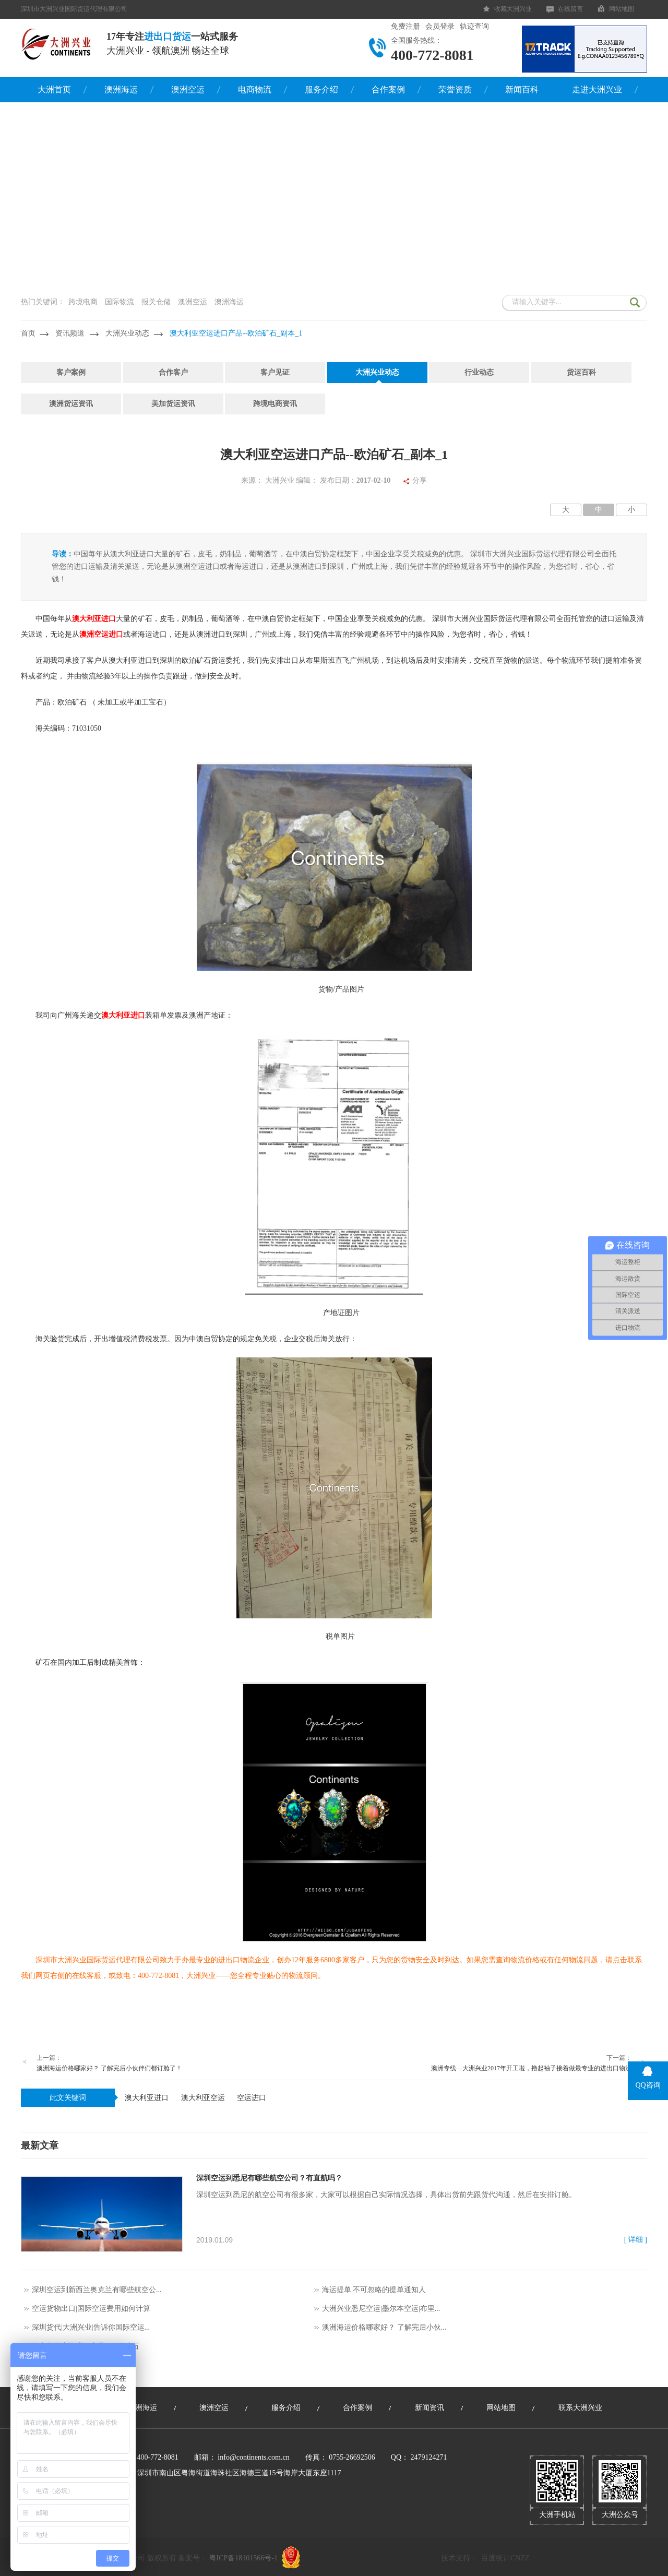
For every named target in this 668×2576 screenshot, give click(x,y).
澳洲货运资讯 (71, 404)
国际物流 (119, 302)
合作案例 (388, 89)
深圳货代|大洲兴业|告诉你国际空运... (91, 2327)
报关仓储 (156, 302)
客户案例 (71, 372)
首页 (28, 333)
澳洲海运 (121, 89)
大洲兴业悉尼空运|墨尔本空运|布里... (381, 2308)
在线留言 (570, 9)
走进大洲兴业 (597, 89)
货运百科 (581, 372)
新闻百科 (522, 89)
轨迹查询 (474, 26)
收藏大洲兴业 (513, 9)
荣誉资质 (455, 89)
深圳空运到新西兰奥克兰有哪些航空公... (97, 2290)
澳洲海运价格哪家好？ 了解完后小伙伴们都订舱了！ (109, 2068)
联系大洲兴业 (580, 2408)
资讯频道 (70, 333)
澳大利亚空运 (203, 2098)
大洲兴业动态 (127, 333)
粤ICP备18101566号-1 (243, 2558)
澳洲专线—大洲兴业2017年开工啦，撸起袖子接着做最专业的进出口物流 (531, 2068)
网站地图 (621, 9)
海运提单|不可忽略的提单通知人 (374, 2290)
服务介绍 (321, 89)
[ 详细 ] (635, 2240)
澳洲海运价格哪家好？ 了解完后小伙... (384, 2327)
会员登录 (440, 26)
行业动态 (479, 372)
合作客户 (173, 372)
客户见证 (275, 372)
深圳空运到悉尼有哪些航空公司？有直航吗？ (269, 2178)
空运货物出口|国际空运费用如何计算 (91, 2308)
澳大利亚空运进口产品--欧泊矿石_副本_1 (236, 333)
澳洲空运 (188, 89)
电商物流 (254, 89)
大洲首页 (54, 89)
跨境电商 (83, 302)
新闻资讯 (429, 2408)
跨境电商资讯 (275, 404)
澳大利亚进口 (147, 2098)
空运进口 (251, 2098)
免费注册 (405, 26)
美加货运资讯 (173, 404)
